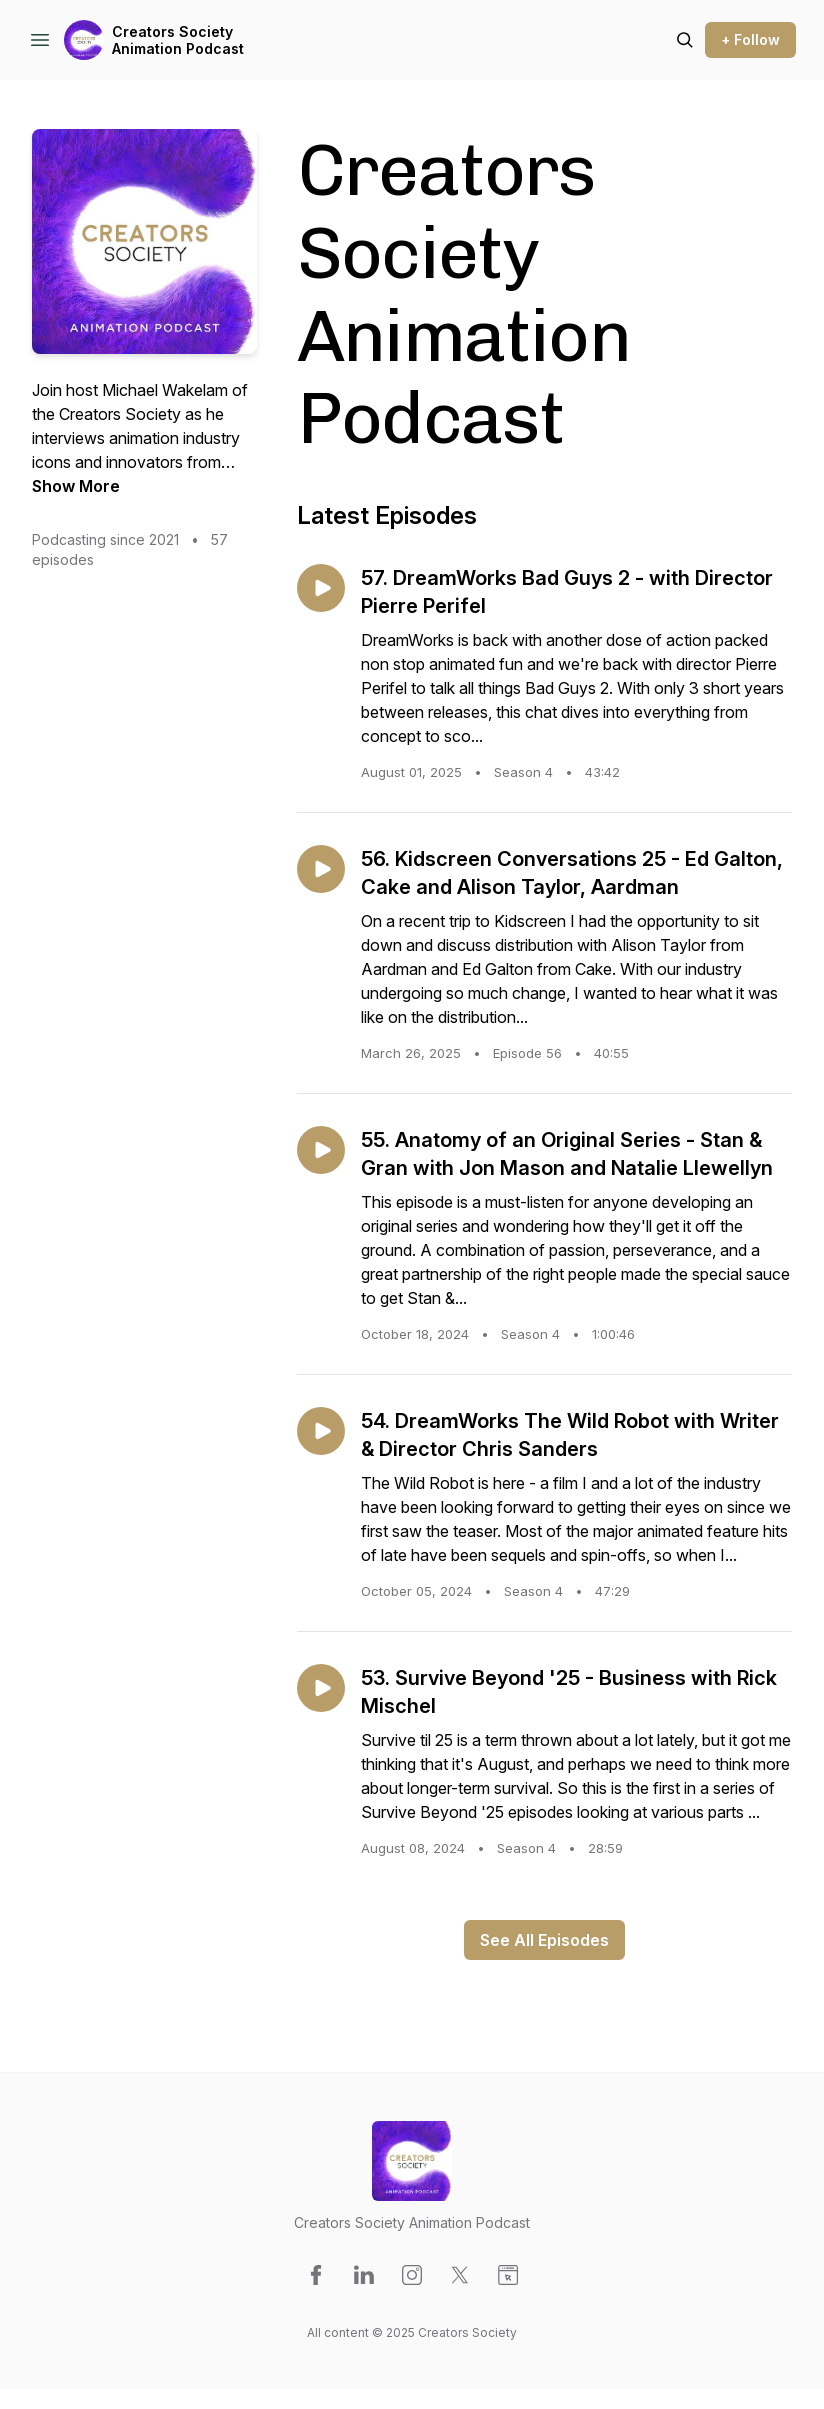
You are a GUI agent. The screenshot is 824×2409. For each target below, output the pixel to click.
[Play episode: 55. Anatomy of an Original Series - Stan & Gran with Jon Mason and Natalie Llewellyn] (321, 1150)
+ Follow (750, 39)
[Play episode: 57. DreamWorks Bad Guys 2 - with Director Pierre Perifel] (321, 588)
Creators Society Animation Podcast (178, 40)
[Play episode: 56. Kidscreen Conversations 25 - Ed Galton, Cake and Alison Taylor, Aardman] (321, 869)
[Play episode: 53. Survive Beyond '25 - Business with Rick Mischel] (321, 1688)
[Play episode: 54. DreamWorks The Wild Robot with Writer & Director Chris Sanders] (321, 1431)
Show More (76, 486)
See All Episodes (544, 1940)
